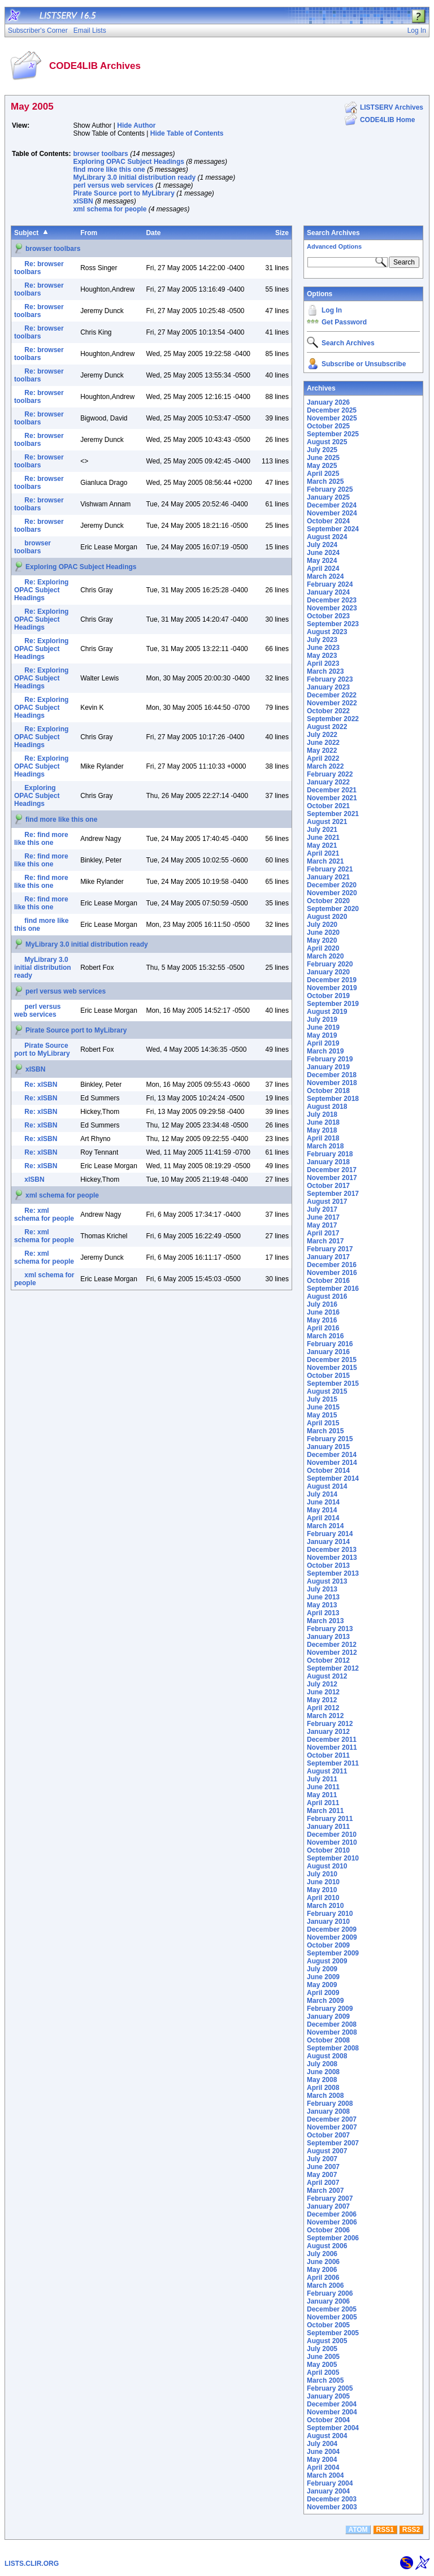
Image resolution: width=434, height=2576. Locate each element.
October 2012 (328, 1660)
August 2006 (327, 2246)
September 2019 (333, 1004)
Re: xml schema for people (44, 1214)
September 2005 (333, 2333)
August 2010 (327, 1866)
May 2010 (322, 1890)
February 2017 (330, 1249)
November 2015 (332, 1368)
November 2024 (332, 513)
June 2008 (323, 2072)
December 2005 (332, 2309)
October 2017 (328, 1186)
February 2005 (330, 2388)
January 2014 (328, 1542)
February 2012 (330, 1724)
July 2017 (322, 1209)
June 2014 (323, 1502)
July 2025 (322, 450)
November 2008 (332, 2032)
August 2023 (327, 632)
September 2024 (333, 529)
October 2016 (328, 1281)
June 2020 (323, 932)
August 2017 (327, 1201)
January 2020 (328, 972)
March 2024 (325, 576)
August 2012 (327, 1676)
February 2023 (330, 679)
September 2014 (333, 1478)
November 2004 (332, 2412)
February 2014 (330, 1534)
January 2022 (328, 782)
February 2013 (330, 1629)
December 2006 (332, 2214)
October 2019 (328, 996)
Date (153, 233)
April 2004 (323, 2467)
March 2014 (325, 1526)
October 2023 (328, 616)
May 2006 (322, 2270)
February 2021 (330, 869)
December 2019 (332, 980)
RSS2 (411, 2530)
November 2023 (332, 608)
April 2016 (323, 1328)
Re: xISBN (40, 1084)
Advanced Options (334, 246)
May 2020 (322, 940)
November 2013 (332, 1558)
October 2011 (328, 1755)
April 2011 (323, 1803)
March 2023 (325, 671)
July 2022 (322, 735)
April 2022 (323, 758)
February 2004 (330, 2483)
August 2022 (327, 727)
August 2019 (327, 1012)
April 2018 (323, 1138)
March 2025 (325, 481)
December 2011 (332, 1740)
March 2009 (325, 2001)
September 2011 (333, 1763)
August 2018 (327, 1107)
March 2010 (325, 1906)
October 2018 (328, 1091)
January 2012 (328, 1732)
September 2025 (333, 434)
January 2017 (328, 1257)
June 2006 (323, 2262)
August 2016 (327, 1296)
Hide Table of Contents (187, 133)
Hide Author (136, 125)
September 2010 (333, 1858)
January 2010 (328, 1922)
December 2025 (332, 410)
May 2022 (322, 750)
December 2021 (332, 790)
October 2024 (328, 521)
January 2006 (328, 2301)
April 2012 (323, 1708)
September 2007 (333, 2143)
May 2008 (322, 2080)
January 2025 (328, 497)
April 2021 (323, 853)
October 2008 (328, 2040)
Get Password (344, 322)
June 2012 (323, 1692)
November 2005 (332, 2317)
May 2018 (322, 1130)
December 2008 (332, 2024)
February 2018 (330, 1154)
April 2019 (323, 1043)
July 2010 (322, 1874)
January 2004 (328, 2491)
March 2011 (325, 1811)
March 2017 (325, 1241)
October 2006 (328, 2230)
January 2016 (328, 1352)
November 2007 (332, 2127)
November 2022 (332, 703)
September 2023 (333, 624)
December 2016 (332, 1265)
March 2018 (325, 1146)
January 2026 (328, 402)
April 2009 (323, 1993)
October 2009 (328, 1945)
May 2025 (322, 466)
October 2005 (328, 2325)
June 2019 (323, 1027)
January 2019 (328, 1067)
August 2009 (327, 1961)
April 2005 (323, 2372)
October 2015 (328, 1376)
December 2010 (332, 1834)
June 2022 (323, 743)
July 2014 (322, 1494)
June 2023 (323, 648)
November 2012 (332, 1652)
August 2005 (327, 2341)
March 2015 (325, 1431)
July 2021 (322, 830)
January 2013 (328, 1637)
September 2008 (333, 2048)
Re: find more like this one (41, 839)
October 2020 (328, 901)
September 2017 (333, 1194)
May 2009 (322, 1985)
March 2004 (325, 2475)
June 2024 (323, 553)
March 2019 (325, 1051)
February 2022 (330, 774)
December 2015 (332, 1360)
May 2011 (322, 1795)
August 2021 (327, 822)
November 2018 (332, 1083)
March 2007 (325, 2191)
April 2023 (323, 663)
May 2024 (322, 561)
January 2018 (328, 1162)
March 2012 (325, 1716)
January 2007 (328, 2206)
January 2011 (328, 1827)
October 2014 (328, 1471)
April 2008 (323, 2088)
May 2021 (322, 845)
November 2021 (332, 798)
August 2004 (327, 2436)
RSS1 (385, 2530)
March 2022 (325, 766)
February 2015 (330, 1439)
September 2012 (333, 1668)
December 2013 (332, 1550)
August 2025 (327, 442)
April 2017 (323, 1233)
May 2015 (322, 1415)
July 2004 (322, 2444)
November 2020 (332, 893)
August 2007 (327, 2151)
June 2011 (323, 1787)
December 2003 (332, 2499)
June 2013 (323, 1597)
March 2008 (325, 2096)
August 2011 (327, 1771)
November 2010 (332, 1842)
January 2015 (328, 1447)
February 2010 (330, 1914)
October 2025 (328, 426)
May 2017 (322, 1225)
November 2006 (332, 2222)
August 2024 (327, 537)
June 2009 (323, 1977)
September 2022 (333, 719)
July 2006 (322, 2254)
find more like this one (109, 170)
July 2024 (322, 545)
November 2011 (332, 1747)
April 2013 (323, 1613)
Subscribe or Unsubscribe (364, 364)
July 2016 (322, 1304)
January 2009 (328, 2016)
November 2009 (332, 1937)
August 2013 (327, 1581)
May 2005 (322, 2365)
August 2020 (327, 917)
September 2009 (333, 1953)
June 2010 (323, 1882)
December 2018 (332, 1075)
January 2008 (328, 2111)
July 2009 (322, 1969)
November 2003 (332, 2507)
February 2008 (330, 2103)
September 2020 (333, 909)
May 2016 (322, 1320)
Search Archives (333, 233)
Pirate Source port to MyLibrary (123, 193)
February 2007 (330, 2198)
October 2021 (328, 806)
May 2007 (322, 2175)
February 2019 (330, 1059)
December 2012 (332, 1645)
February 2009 (330, 2009)
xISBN (83, 201)
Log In (332, 310)
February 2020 (330, 964)
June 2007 (323, 2167)
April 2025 (323, 474)
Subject (26, 233)
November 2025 (332, 418)
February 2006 (330, 2293)
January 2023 (328, 687)
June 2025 (323, 458)
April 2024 (323, 569)
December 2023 (332, 600)
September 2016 (333, 1289)
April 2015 (323, 1423)
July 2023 (322, 640)
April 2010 (323, 1898)
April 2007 (323, 2183)
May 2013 (322, 1605)
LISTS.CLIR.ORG (32, 2564)
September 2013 (333, 1573)
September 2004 (333, 2428)
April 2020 (323, 948)
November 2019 (332, 988)
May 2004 (322, 2460)
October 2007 (328, 2135)
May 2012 (322, 1700)
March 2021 (325, 861)
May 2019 (322, 1035)
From (88, 233)
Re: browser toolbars (39, 268)
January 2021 (328, 877)
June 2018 (323, 1122)
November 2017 (332, 1178)
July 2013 (322, 1589)
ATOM (357, 2530)
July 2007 (322, 2159)
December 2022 (332, 695)
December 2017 (332, 1170)
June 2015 (323, 1407)
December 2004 (332, 2404)
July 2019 (322, 1020)
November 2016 (332, 1273)
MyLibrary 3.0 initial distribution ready (134, 177)
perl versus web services (113, 185)
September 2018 (333, 1099)
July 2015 (322, 1399)
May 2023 (322, 656)
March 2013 (325, 1621)
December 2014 (332, 1455)
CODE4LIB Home (387, 120)
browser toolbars (100, 154)
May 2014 (322, 1510)
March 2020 (325, 956)
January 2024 (328, 592)
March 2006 (325, 2285)
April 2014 (323, 1518)
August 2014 (327, 1486)
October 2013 (328, 1565)
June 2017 (323, 1217)
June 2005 (323, 2357)
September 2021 (333, 814)
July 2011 (322, 1779)
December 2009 (332, 1929)
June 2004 (323, 2452)
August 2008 (327, 2056)
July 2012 (322, 1684)
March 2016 (325, 1336)
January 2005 (328, 2396)
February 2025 (330, 489)
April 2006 (323, 2278)
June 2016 (323, 1312)
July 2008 (322, 2064)
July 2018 (322, 1114)
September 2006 (333, 2238)
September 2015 (333, 1383)
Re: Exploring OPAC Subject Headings (41, 590)
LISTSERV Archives (391, 107)
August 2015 (327, 1391)
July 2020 (322, 925)
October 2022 (328, 711)
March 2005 (325, 2380)
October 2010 (328, 1850)
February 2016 (330, 1344)
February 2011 (330, 1819)
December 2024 (332, 505)
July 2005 (322, 2349)
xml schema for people (109, 209)
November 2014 (332, 1463)
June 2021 (323, 838)
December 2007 (332, 2119)
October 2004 (328, 2420)
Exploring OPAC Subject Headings (128, 162)
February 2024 (330, 584)
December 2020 (332, 885)
